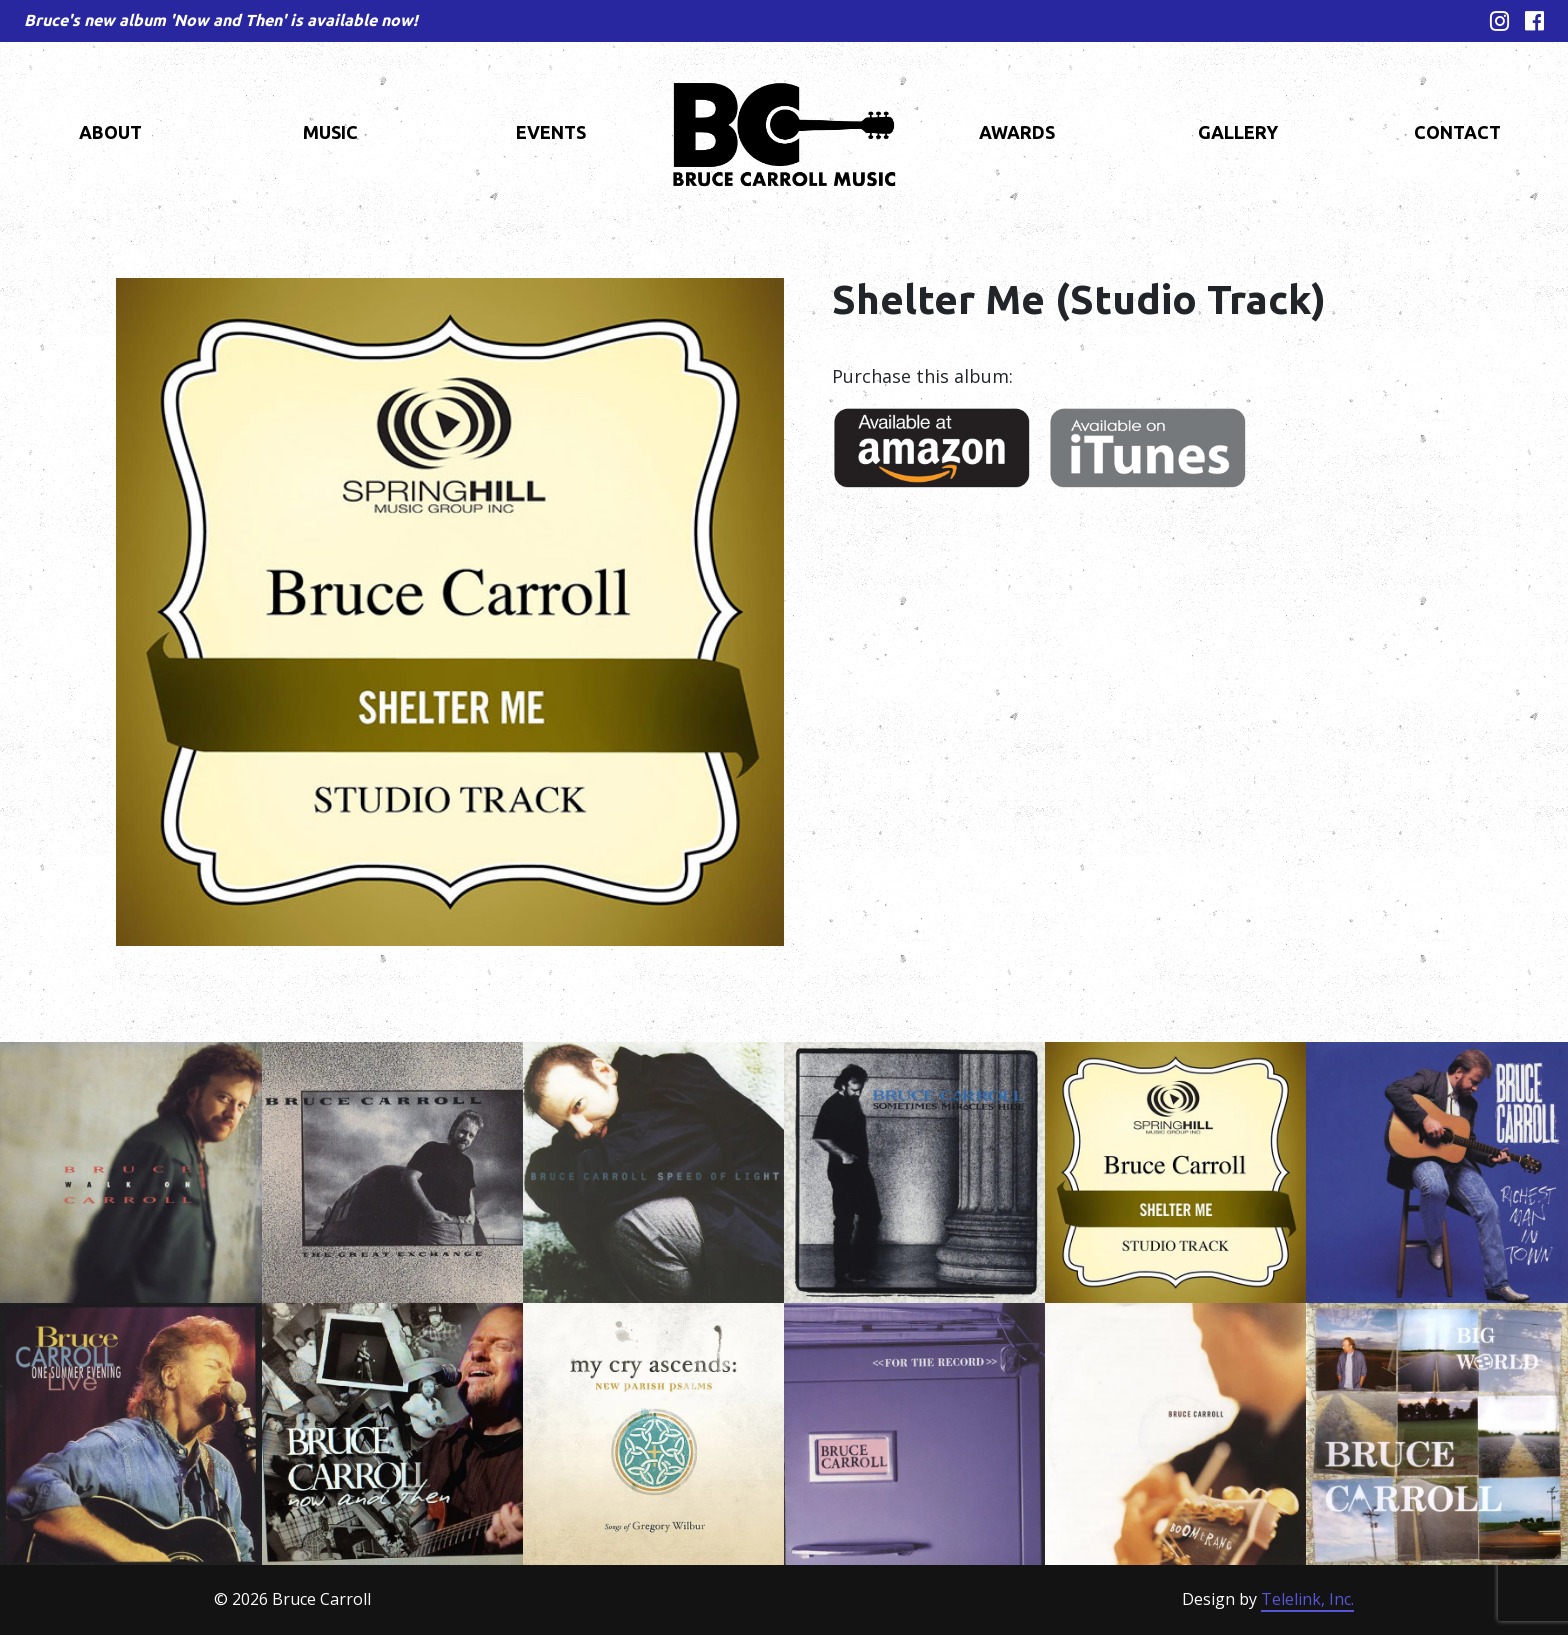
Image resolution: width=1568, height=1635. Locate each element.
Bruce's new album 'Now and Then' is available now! (221, 20)
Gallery (1238, 132)
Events (551, 132)
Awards (1017, 132)
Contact (1457, 132)
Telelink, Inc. (1307, 1599)
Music (330, 132)
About (110, 132)
